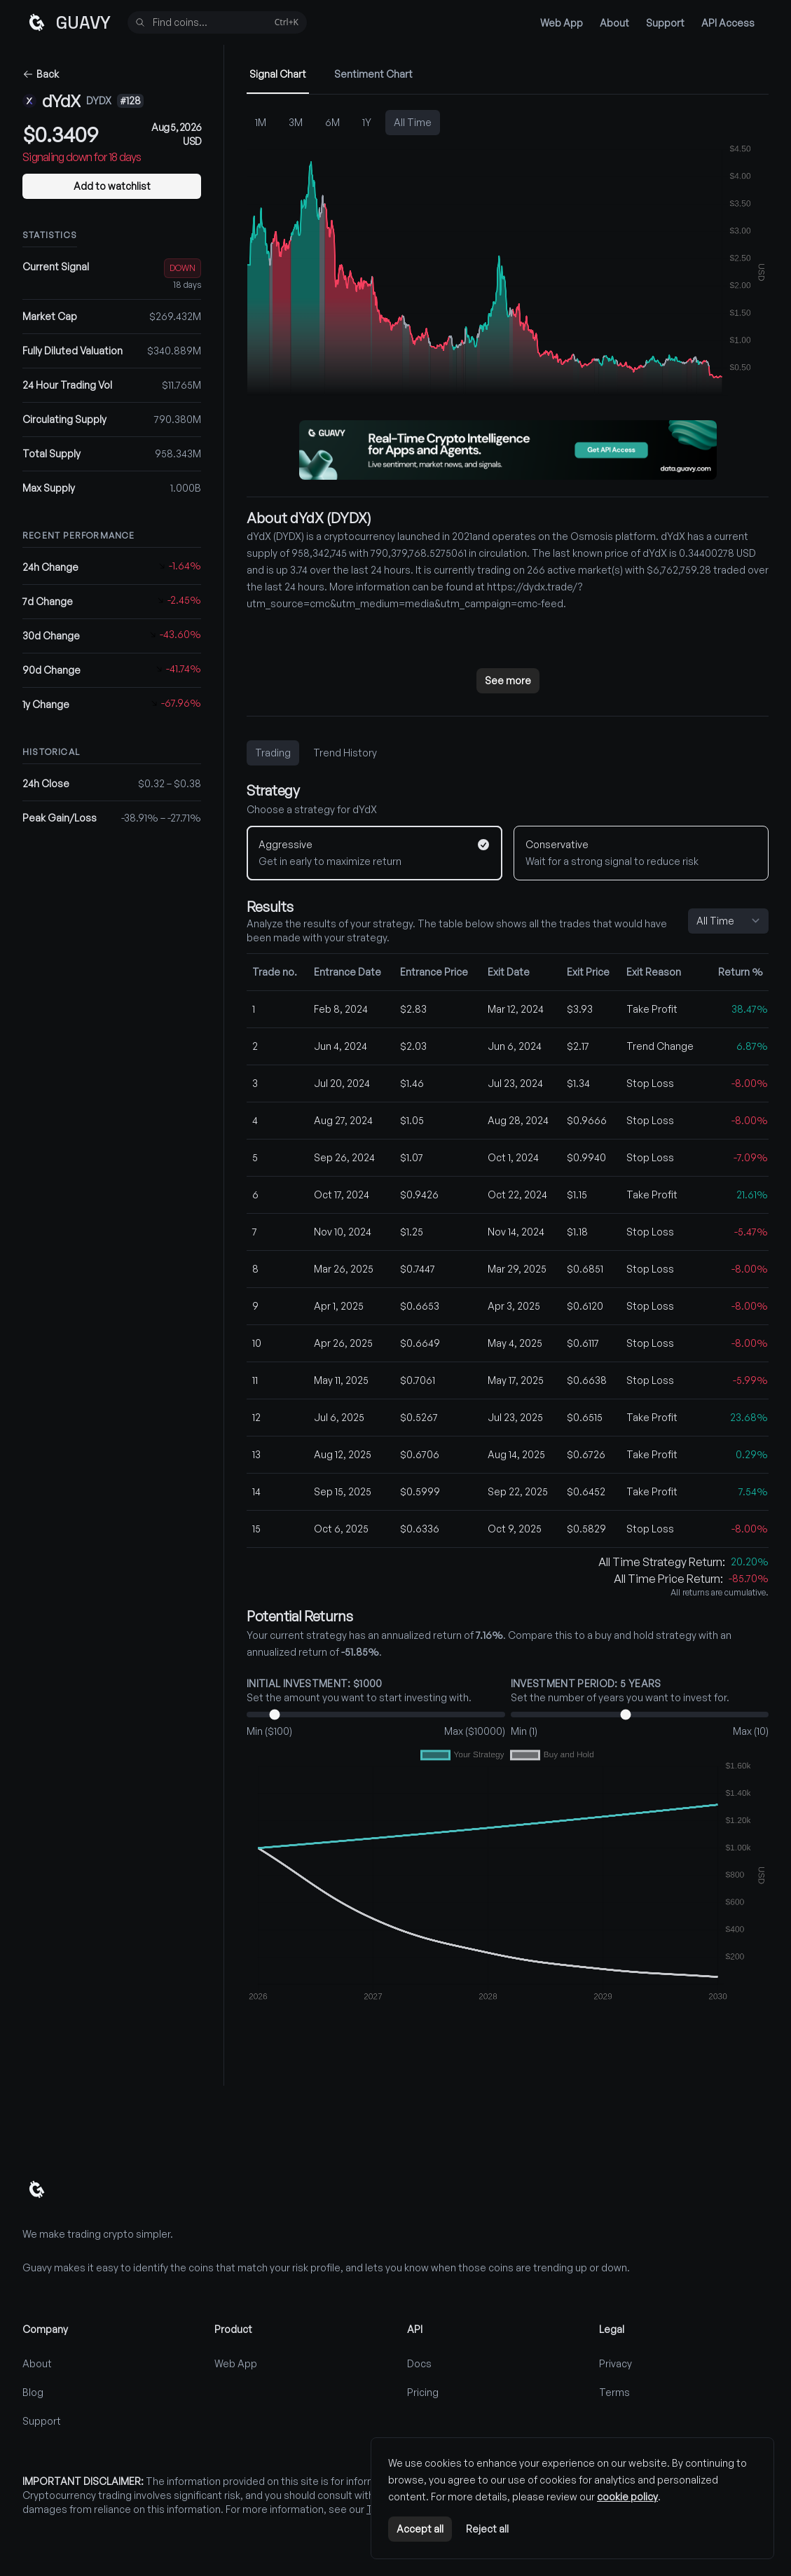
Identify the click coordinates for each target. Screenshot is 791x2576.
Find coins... (215, 22)
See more (508, 680)
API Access (728, 23)
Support (665, 23)
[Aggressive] (374, 853)
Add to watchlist (112, 186)
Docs (419, 2363)
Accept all (420, 2529)
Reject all (487, 2529)
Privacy (615, 2363)
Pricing (423, 2392)
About (614, 23)
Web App (561, 23)
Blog (32, 2392)
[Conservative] (641, 853)
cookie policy (627, 2496)
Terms (614, 2392)
